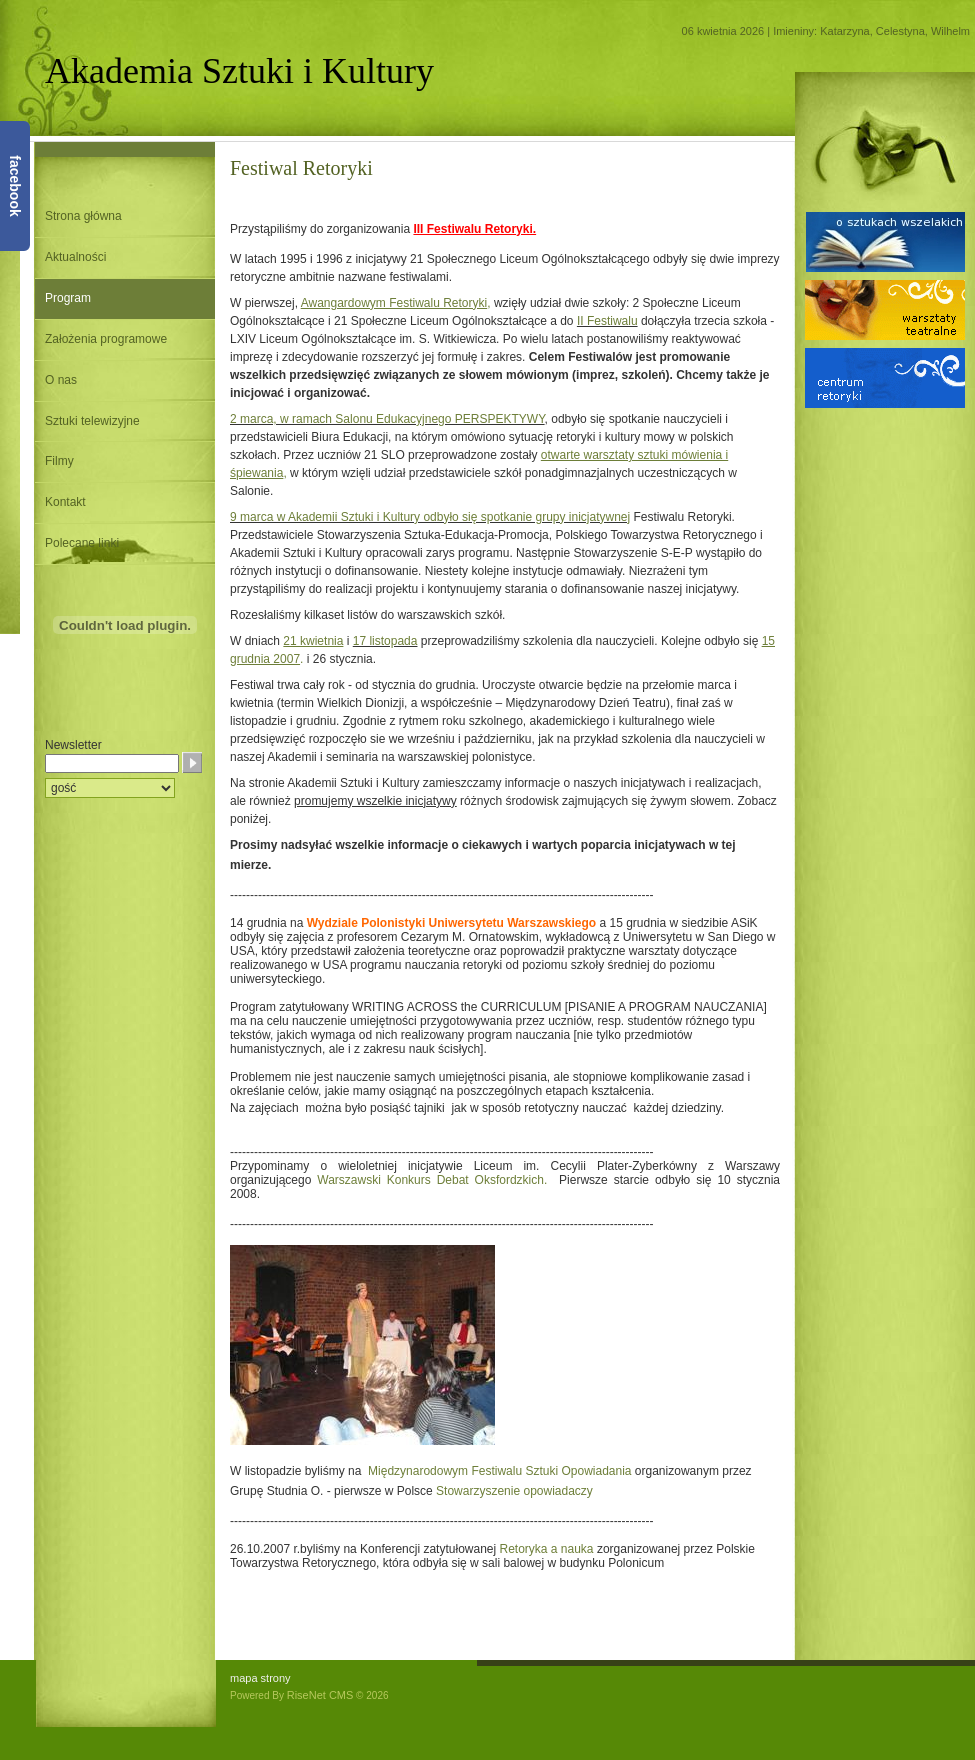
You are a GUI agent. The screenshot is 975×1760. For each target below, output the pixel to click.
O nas (61, 380)
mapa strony (260, 1678)
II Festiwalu (607, 321)
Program (68, 298)
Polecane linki (82, 543)
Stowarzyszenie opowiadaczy (514, 1491)
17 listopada (385, 641)
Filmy (59, 461)
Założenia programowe (106, 339)
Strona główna (83, 216)
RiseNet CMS (320, 1695)
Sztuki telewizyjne (92, 421)
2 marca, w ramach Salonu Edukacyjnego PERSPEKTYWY (387, 419)
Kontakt (65, 502)
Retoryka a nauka (544, 1549)
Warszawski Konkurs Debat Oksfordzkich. (432, 1180)
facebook (15, 185)
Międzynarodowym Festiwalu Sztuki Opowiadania (501, 1471)
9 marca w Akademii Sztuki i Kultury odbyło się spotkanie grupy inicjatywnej (430, 517)
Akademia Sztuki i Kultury (239, 71)
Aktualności (75, 257)
